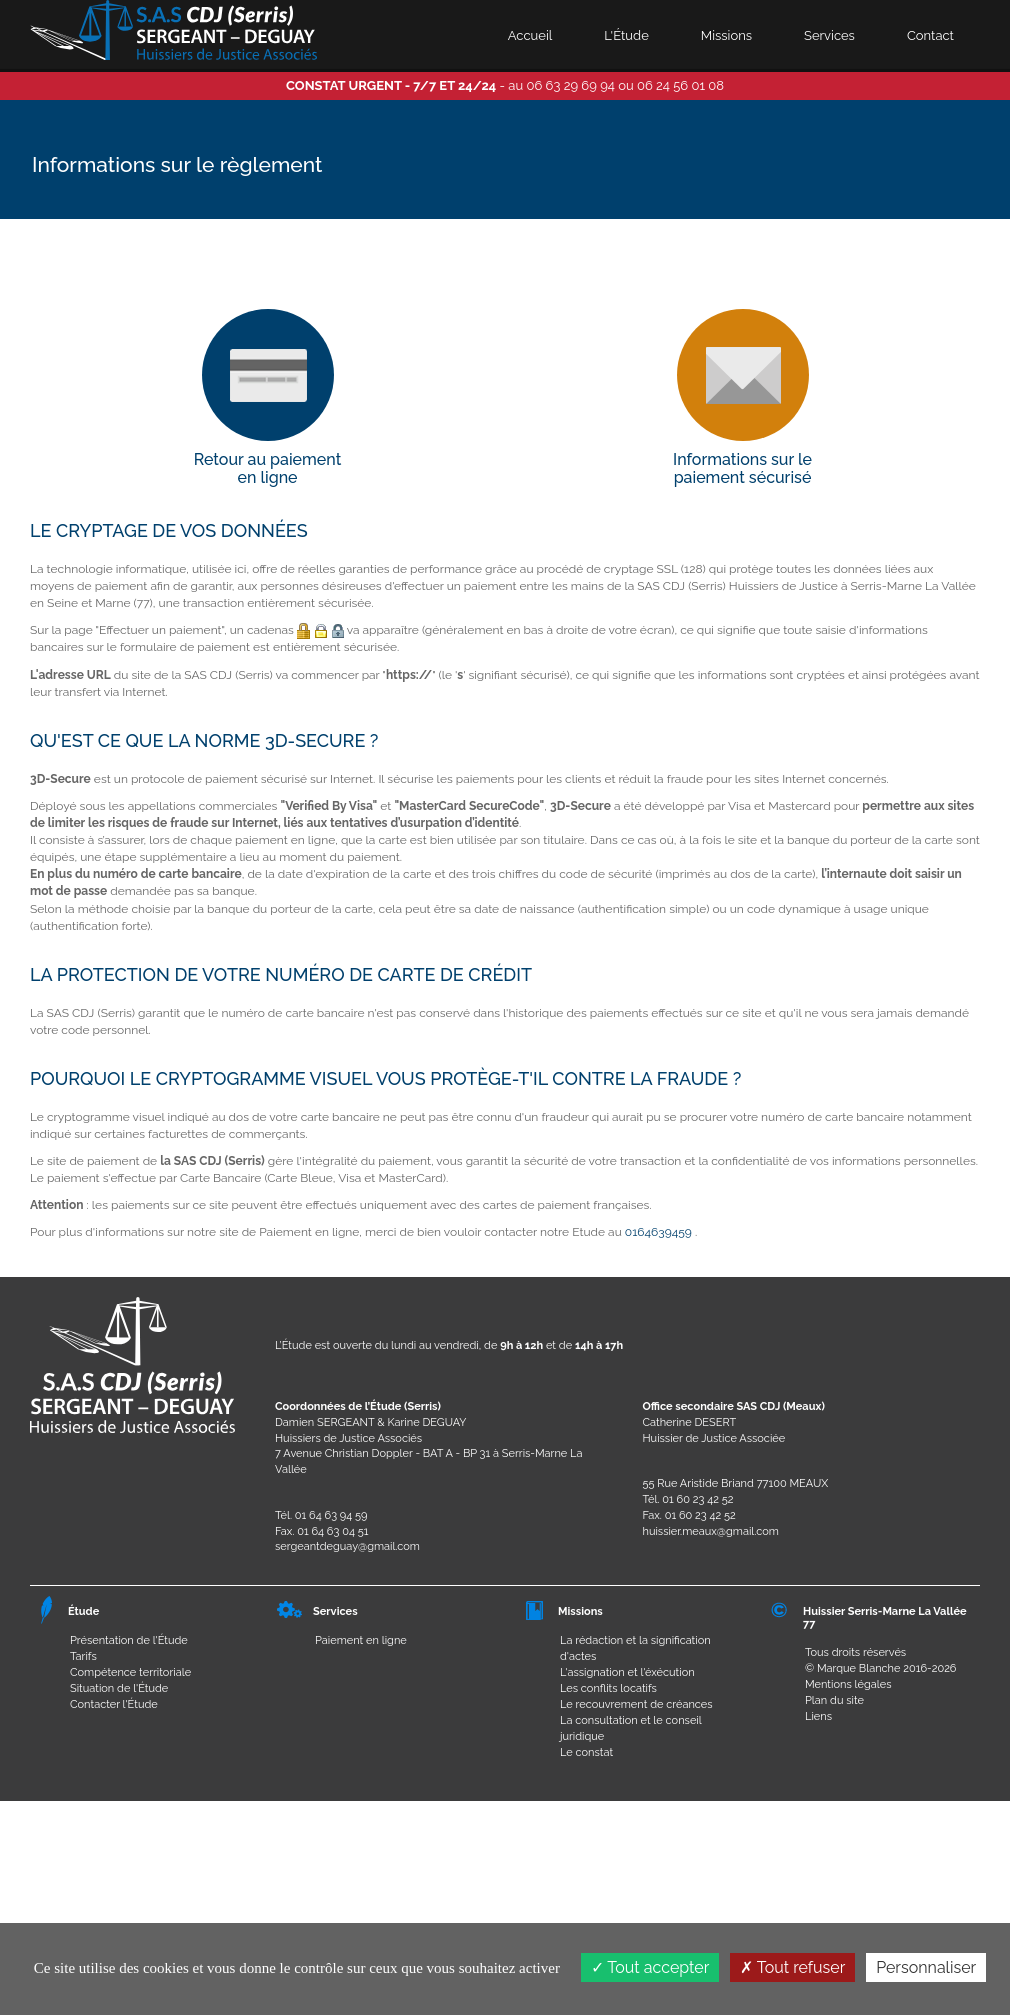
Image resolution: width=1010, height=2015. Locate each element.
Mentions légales (848, 1684)
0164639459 (658, 1232)
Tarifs (83, 1656)
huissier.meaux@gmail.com (711, 1531)
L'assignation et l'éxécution (627, 1672)
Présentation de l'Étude (129, 1640)
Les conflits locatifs (608, 1688)
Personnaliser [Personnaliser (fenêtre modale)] (926, 1967)
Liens (818, 1716)
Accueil (530, 35)
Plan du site (834, 1700)
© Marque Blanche (852, 1668)
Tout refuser (792, 1967)
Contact (930, 35)
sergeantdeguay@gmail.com (347, 1546)
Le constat (586, 1752)
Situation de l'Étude (119, 1688)
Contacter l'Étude (114, 1704)
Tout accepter (650, 1967)
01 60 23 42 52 (697, 1499)
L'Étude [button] (626, 35)
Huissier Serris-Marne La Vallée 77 (885, 1617)
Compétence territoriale (130, 1672)
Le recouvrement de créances (636, 1704)
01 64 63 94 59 (331, 1515)
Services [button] (829, 35)
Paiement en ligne (361, 1640)
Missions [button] (726, 35)
